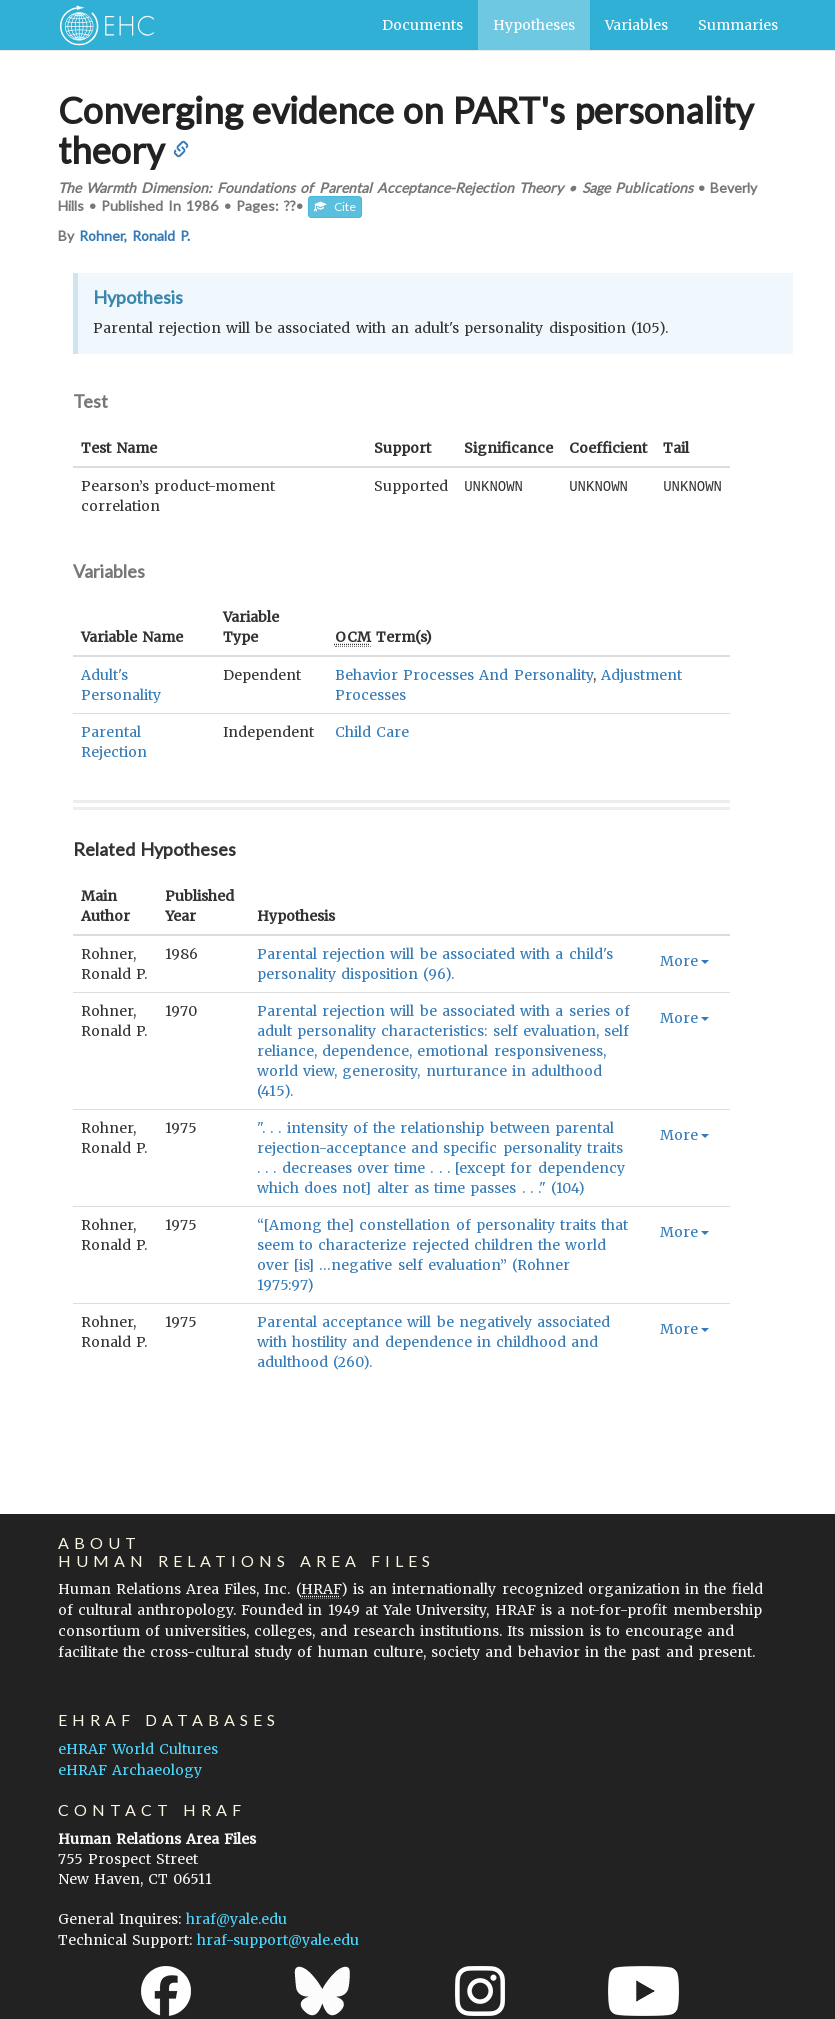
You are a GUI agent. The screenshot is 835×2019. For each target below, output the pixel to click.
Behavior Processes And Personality (464, 675)
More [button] (684, 961)
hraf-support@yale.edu (278, 1940)
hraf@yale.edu (236, 1919)
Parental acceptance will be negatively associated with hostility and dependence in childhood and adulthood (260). (433, 1342)
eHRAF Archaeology (130, 1770)
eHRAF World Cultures (138, 1749)
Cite (335, 206)
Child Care (372, 732)
